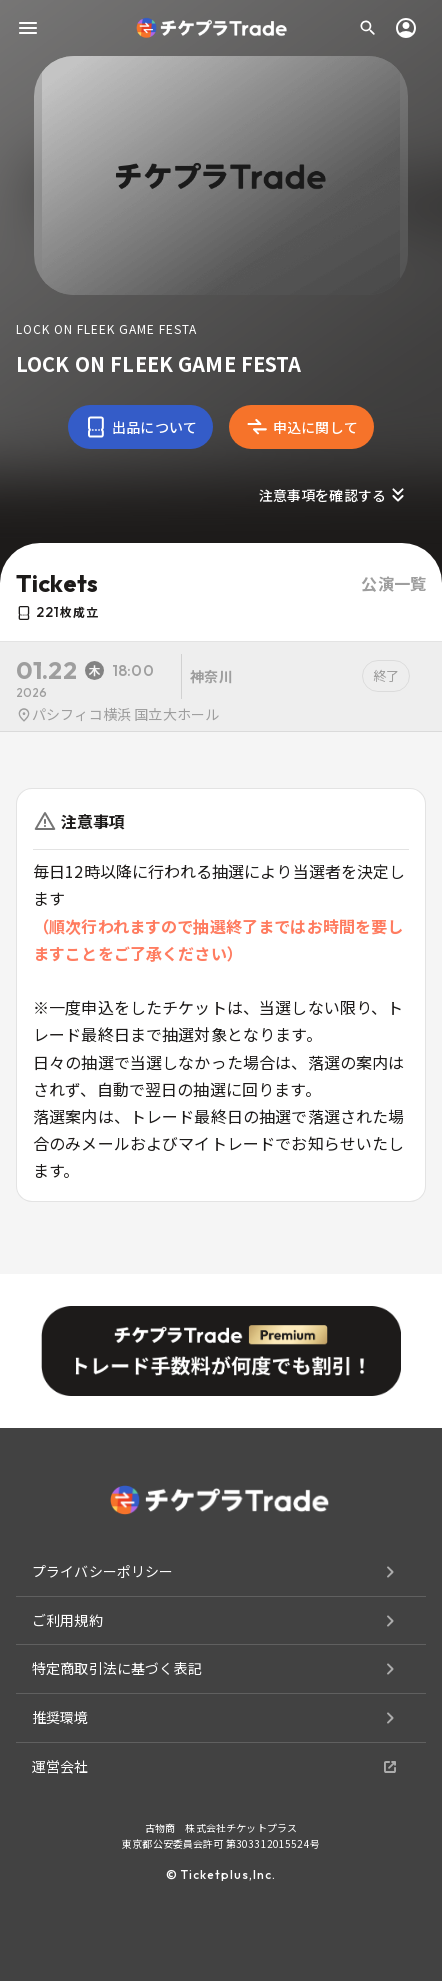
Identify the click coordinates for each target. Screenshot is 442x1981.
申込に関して (301, 427)
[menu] (28, 28)
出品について (140, 427)
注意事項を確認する (334, 495)
